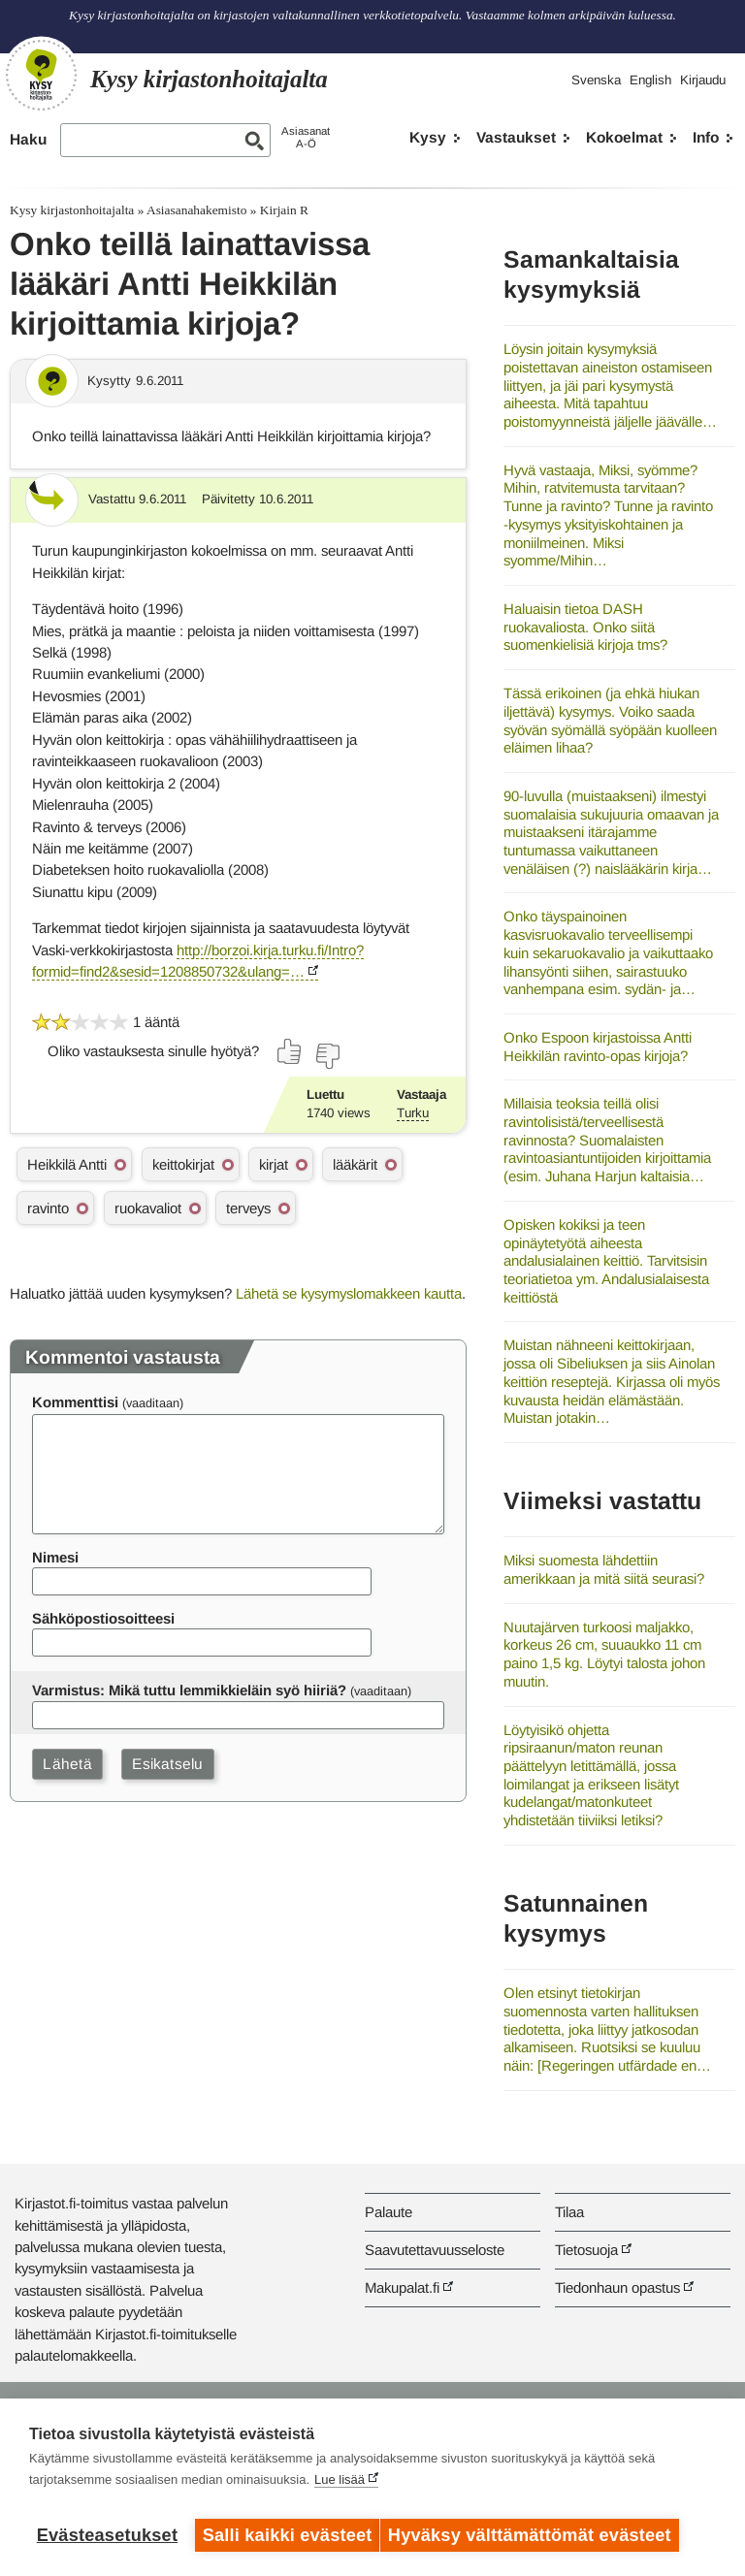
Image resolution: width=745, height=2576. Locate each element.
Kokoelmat (624, 137)
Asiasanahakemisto (196, 210)
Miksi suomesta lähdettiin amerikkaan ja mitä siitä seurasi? (603, 1569)
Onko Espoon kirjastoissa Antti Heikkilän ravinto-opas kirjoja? (597, 1046)
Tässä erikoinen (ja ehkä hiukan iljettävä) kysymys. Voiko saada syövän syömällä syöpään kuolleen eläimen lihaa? (610, 720)
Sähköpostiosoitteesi (103, 1618)
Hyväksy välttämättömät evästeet (538, 2535)
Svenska (596, 80)
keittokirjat (183, 1164)
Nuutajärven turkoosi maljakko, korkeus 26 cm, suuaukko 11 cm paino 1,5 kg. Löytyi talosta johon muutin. (604, 1654)
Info (706, 137)
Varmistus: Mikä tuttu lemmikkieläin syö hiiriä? (189, 1690)
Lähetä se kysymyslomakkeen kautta (349, 1293)
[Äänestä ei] (327, 1056)
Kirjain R (284, 210)
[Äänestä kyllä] (290, 1051)
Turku (413, 1113)
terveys (248, 1208)
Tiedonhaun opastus (617, 2287)
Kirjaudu (703, 80)
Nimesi (55, 1557)
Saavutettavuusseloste (434, 2249)
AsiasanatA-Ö (305, 137)
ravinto (48, 1208)
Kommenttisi (75, 1402)
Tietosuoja (586, 2249)
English (650, 80)
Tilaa (569, 2212)
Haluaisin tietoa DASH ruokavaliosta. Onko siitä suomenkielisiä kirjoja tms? (585, 626)
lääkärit (355, 1164)
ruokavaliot (147, 1208)
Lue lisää (339, 2488)
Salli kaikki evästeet (287, 2535)
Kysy (427, 137)
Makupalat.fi (402, 2287)
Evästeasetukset (107, 2535)
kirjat (273, 1164)
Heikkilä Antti (67, 1164)
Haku (28, 139)
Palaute (388, 2212)
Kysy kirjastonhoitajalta (72, 210)
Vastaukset (516, 137)
